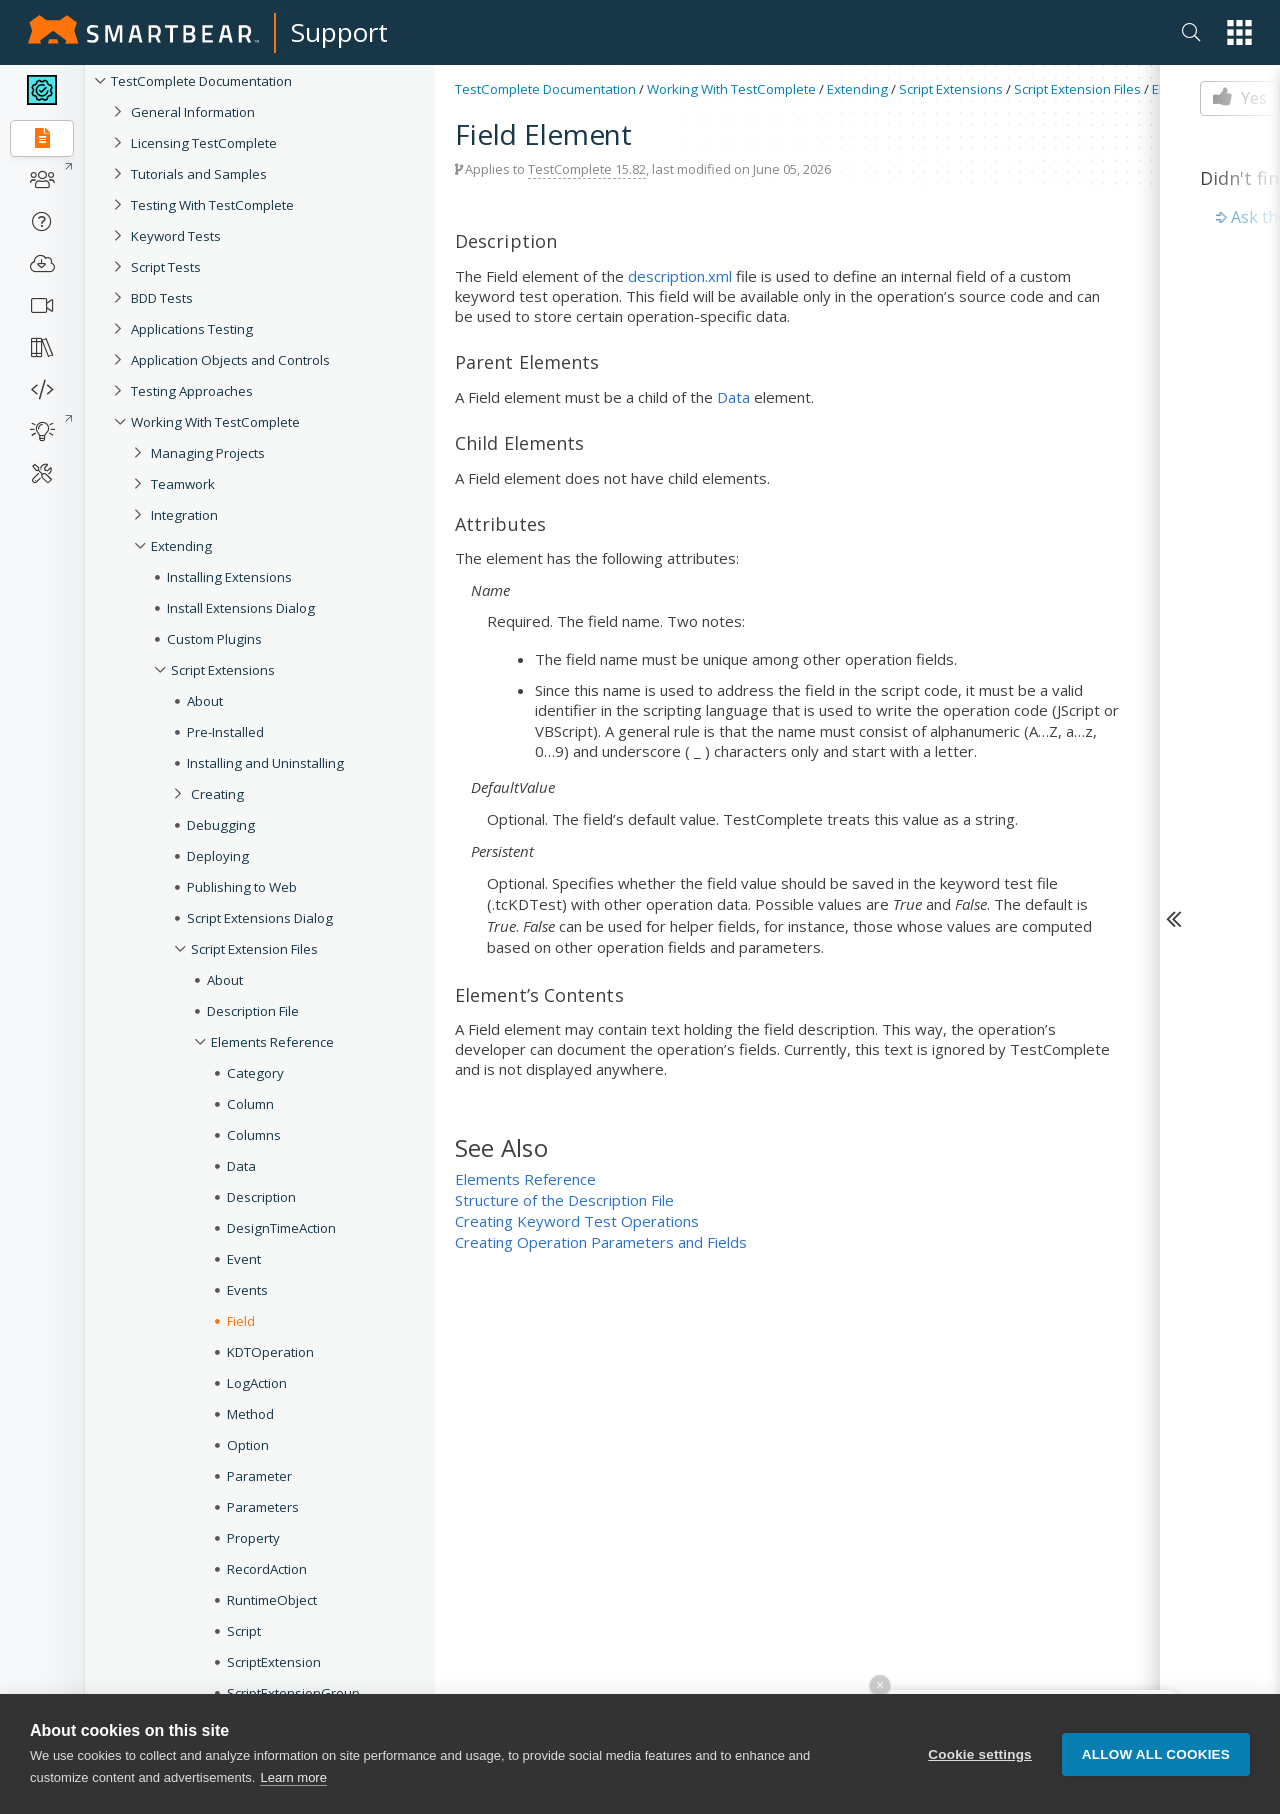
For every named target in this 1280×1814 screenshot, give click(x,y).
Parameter (259, 1476)
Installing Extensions (229, 577)
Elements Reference (272, 1042)
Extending (181, 546)
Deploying (218, 856)
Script (244, 1631)
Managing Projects (208, 453)
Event (244, 1259)
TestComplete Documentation (201, 81)
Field (241, 1321)
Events (247, 1290)
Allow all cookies (1156, 1754)
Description (261, 1197)
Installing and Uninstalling (265, 763)
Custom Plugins (214, 639)
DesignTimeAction (281, 1228)
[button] (1239, 32)
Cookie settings (980, 1754)
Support (339, 32)
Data (241, 1166)
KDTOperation (270, 1352)
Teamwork (183, 484)
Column (250, 1104)
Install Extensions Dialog (241, 608)
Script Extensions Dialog (260, 918)
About (205, 701)
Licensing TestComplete (204, 143)
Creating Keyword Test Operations (577, 1221)
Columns (254, 1135)
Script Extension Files (254, 949)
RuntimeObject (272, 1600)
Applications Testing (192, 329)
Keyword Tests (176, 236)
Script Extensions (223, 670)
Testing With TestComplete (212, 205)
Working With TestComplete (215, 422)
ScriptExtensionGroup (293, 1693)
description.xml (680, 276)
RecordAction (267, 1569)
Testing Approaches (192, 391)
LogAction (257, 1383)
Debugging (221, 825)
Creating (217, 794)
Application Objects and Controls (230, 360)
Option (248, 1445)
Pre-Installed (225, 732)
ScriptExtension (274, 1662)
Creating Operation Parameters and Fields (601, 1242)
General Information (193, 112)
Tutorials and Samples (199, 174)
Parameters (263, 1507)
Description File (253, 1011)
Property (253, 1538)
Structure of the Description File (564, 1200)
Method (250, 1414)
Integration (184, 515)
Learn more (293, 1777)
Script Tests (166, 267)
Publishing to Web (242, 887)
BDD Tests (162, 298)
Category (255, 1073)
